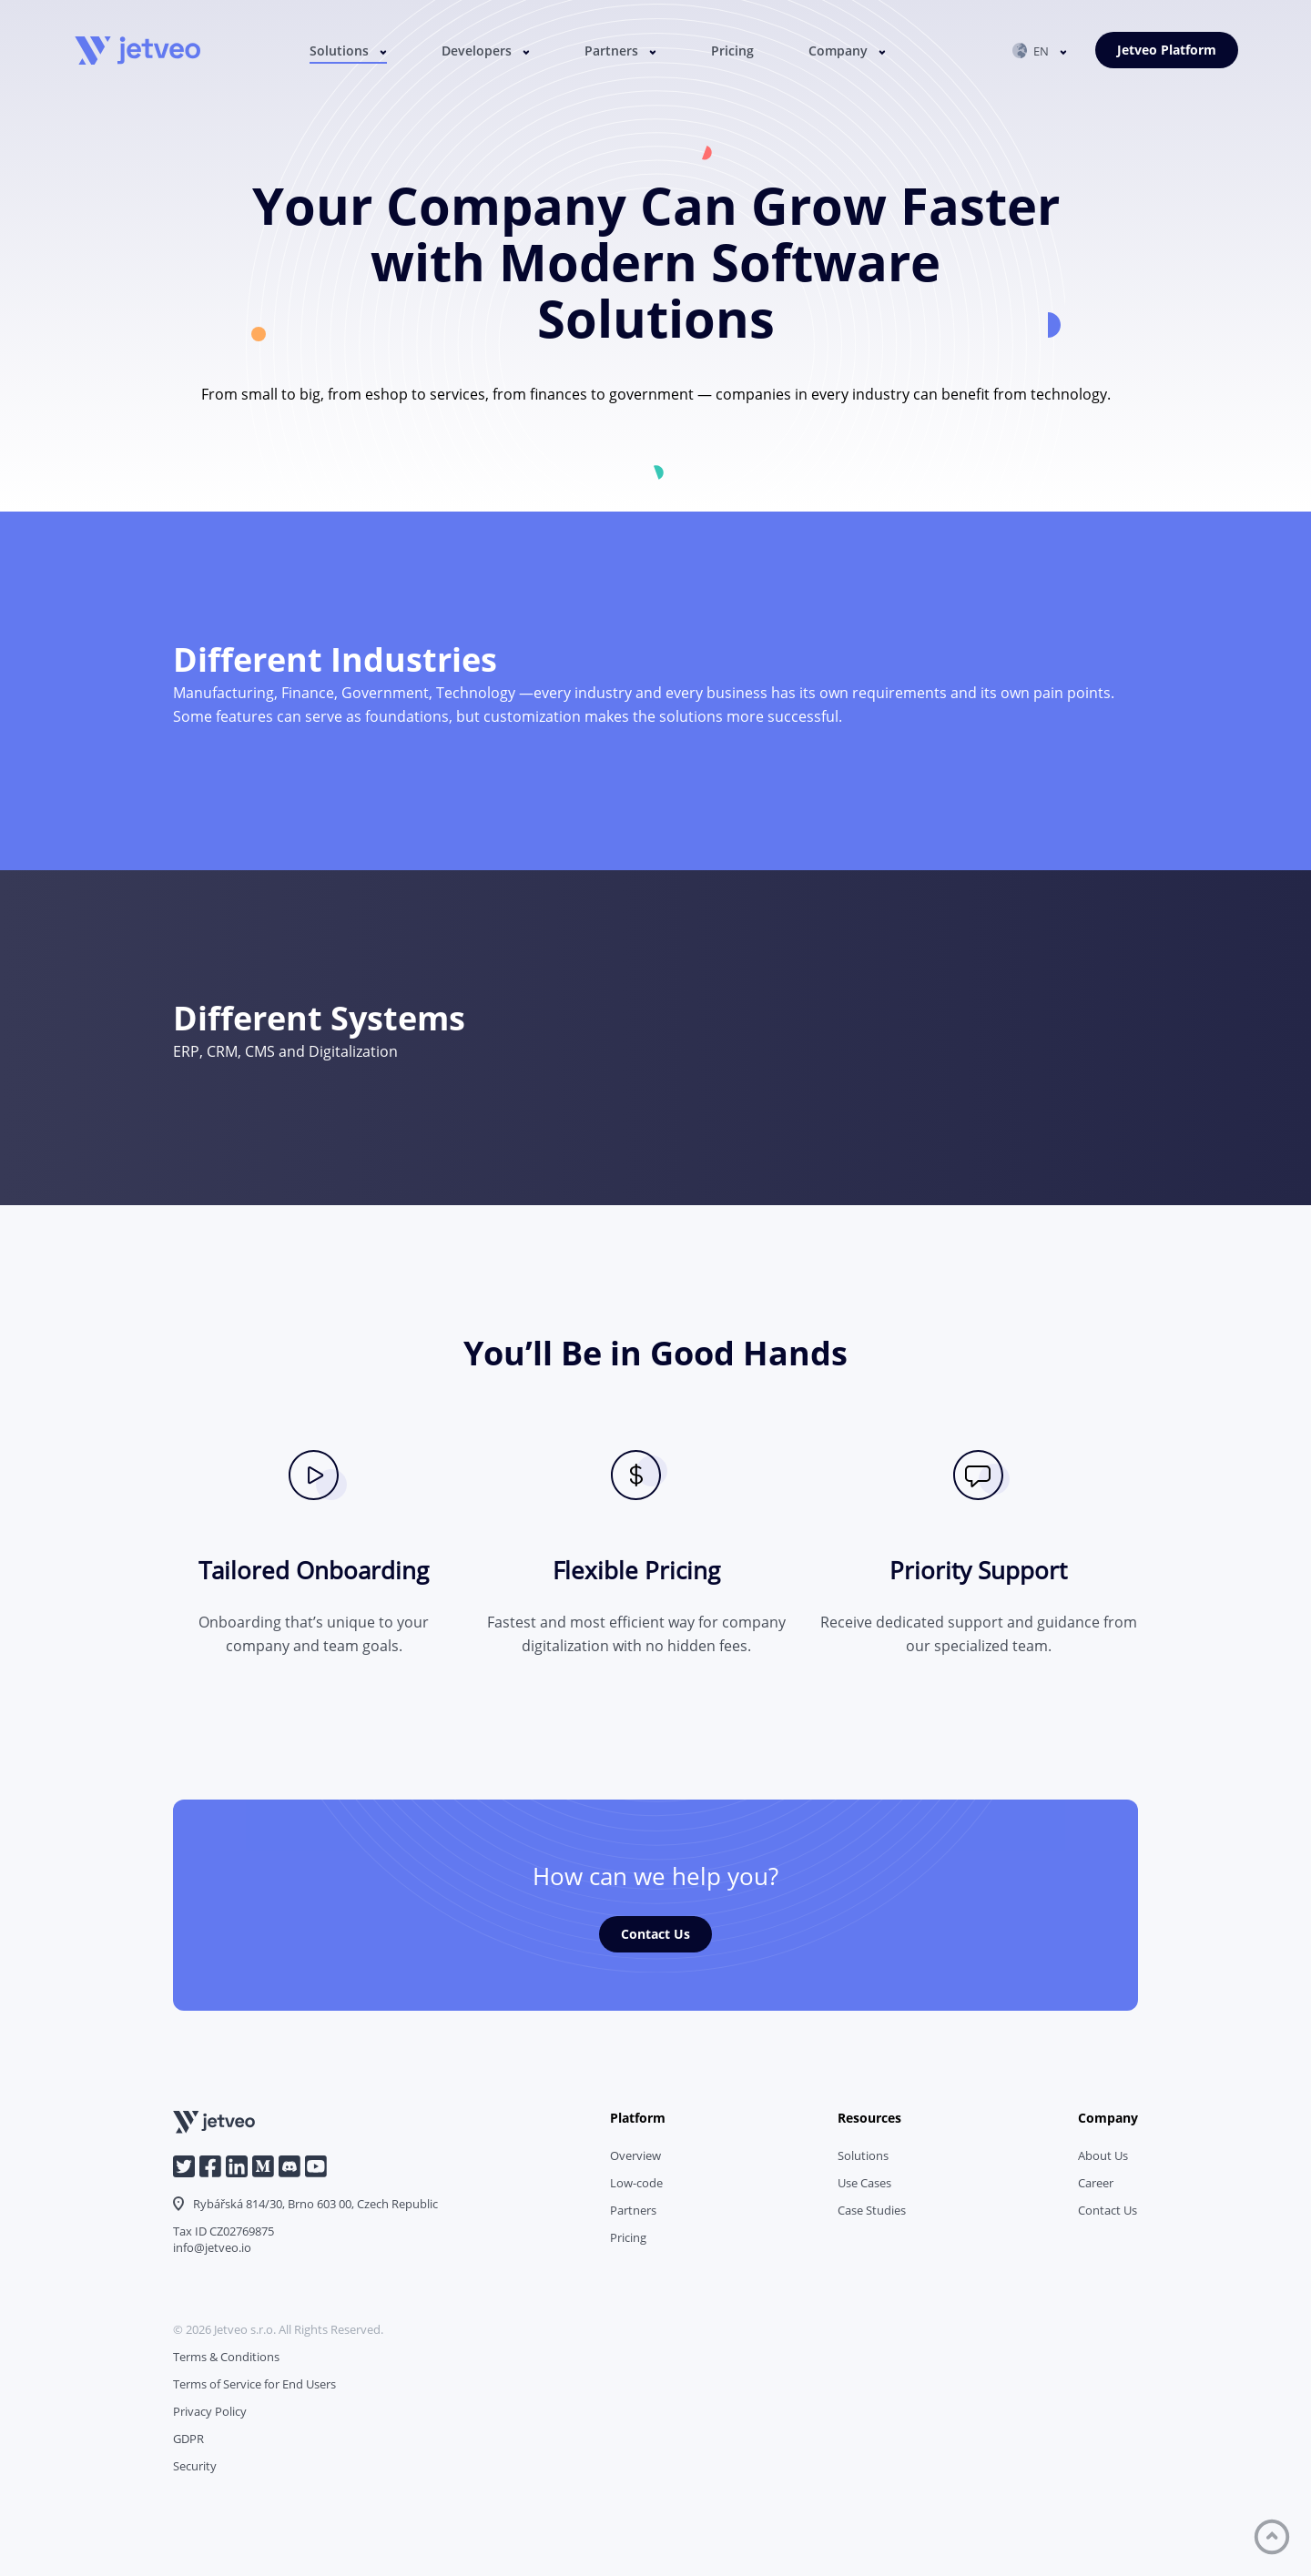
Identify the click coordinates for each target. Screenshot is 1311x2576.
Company (838, 50)
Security (195, 2466)
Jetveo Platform (1166, 49)
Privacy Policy (210, 2411)
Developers (477, 50)
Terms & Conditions (226, 2356)
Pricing (732, 50)
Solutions (339, 50)
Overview (635, 2155)
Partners (611, 50)
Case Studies (872, 2210)
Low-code (636, 2183)
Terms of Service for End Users (254, 2384)
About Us (1103, 2155)
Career (1095, 2183)
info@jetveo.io (212, 2247)
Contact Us (655, 1933)
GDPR (188, 2438)
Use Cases (864, 2183)
